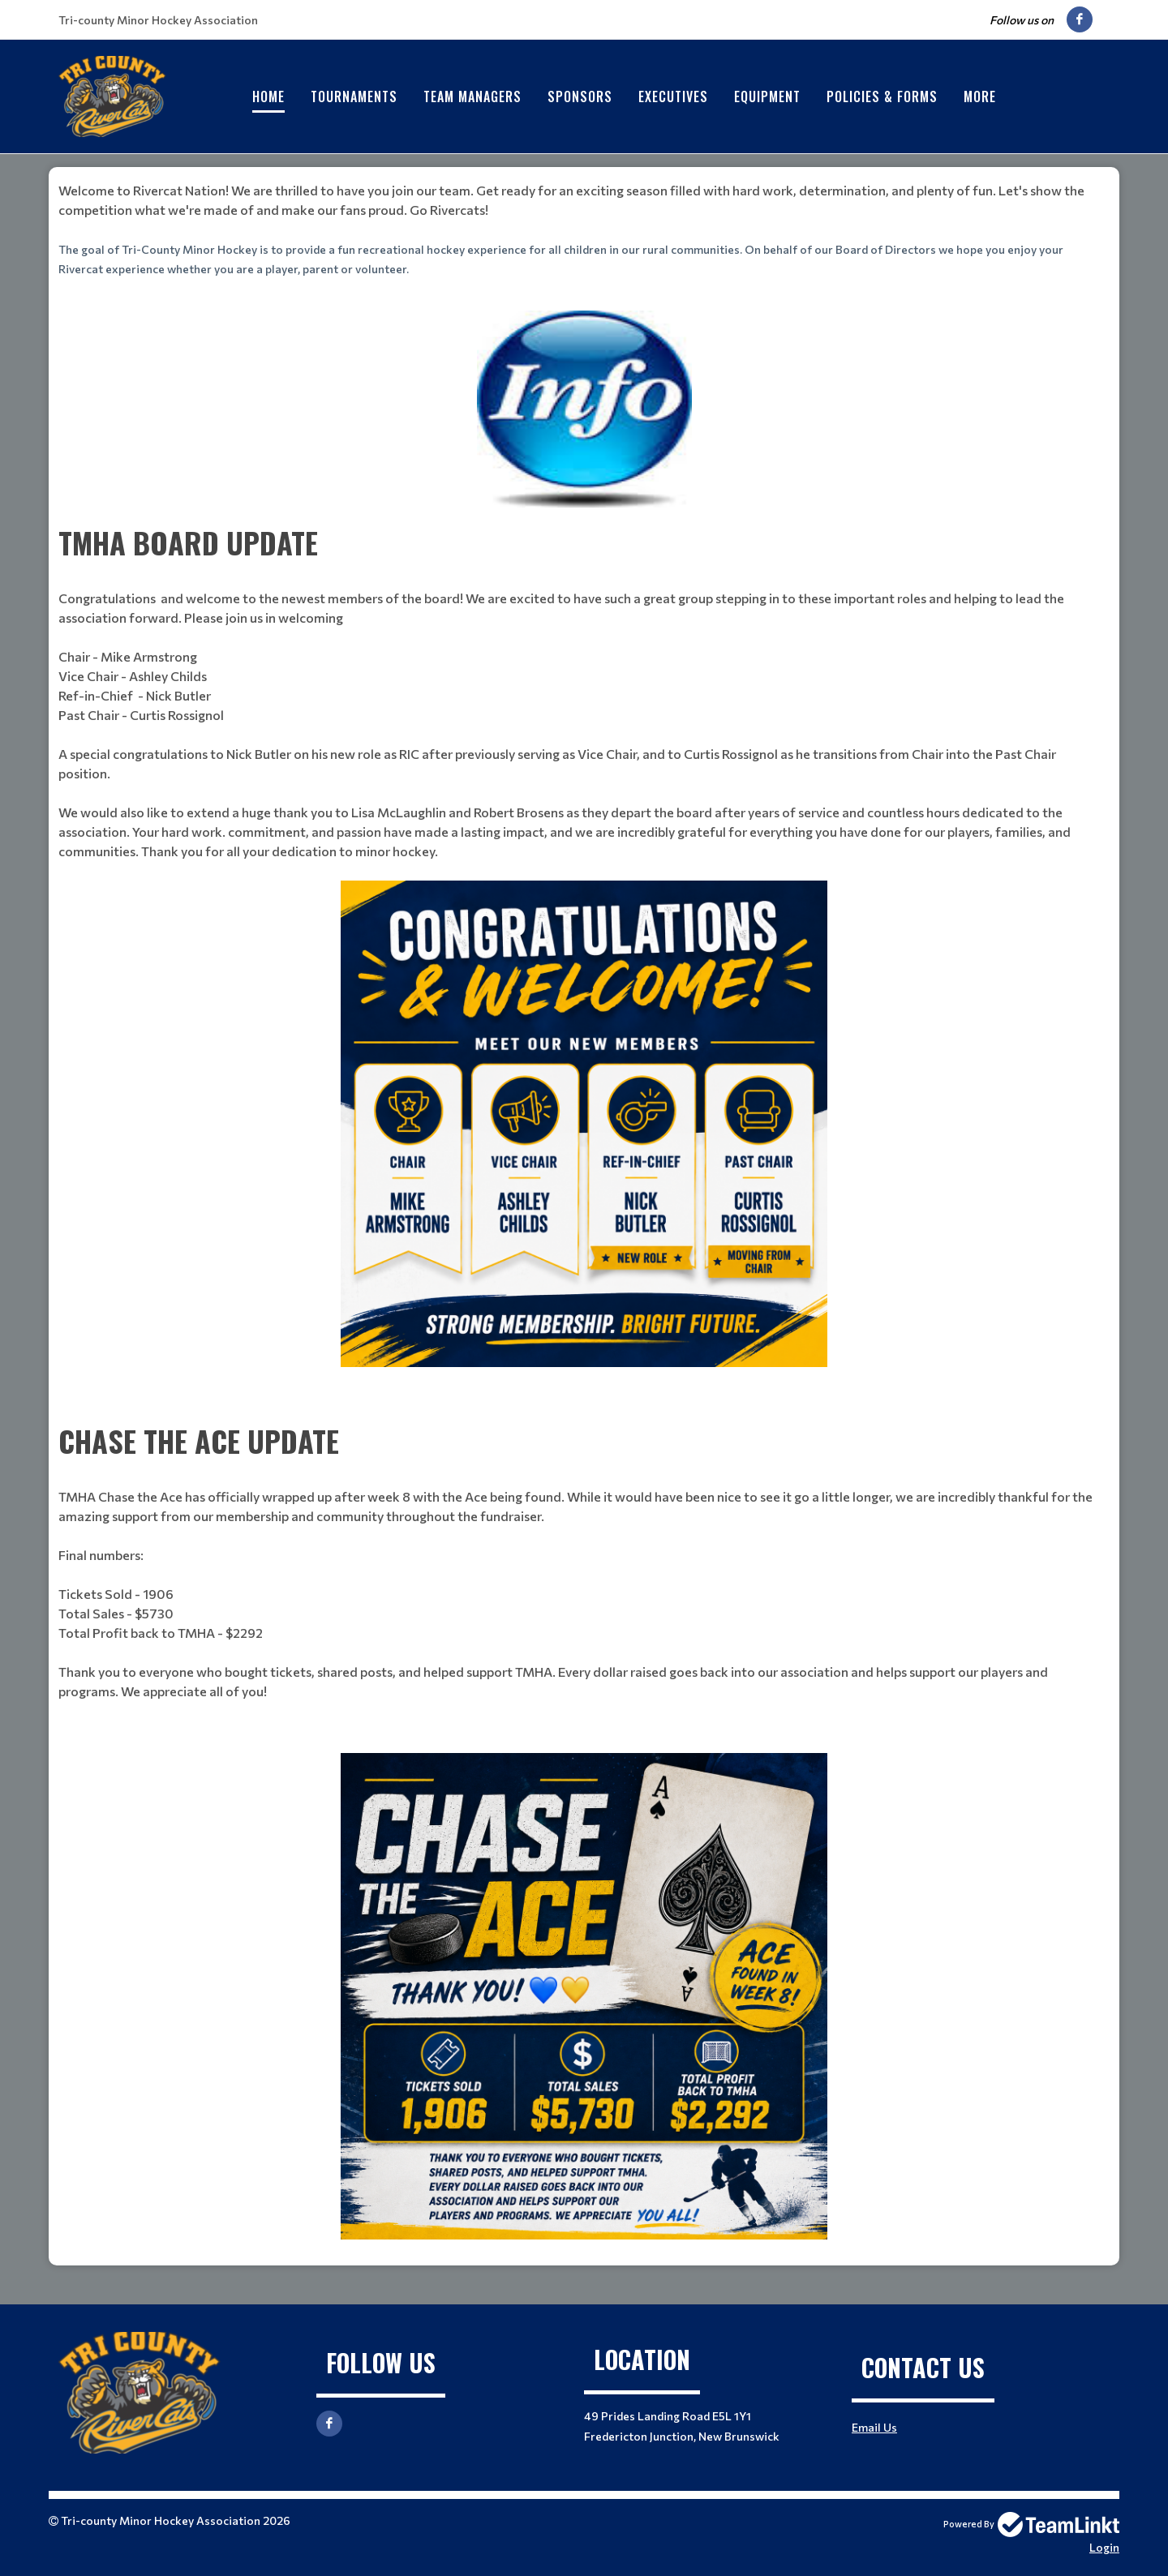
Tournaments (354, 96)
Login (1104, 2547)
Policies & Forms (882, 96)
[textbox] (584, 229)
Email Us (874, 2427)
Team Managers (472, 96)
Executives (673, 96)
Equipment (767, 96)
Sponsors (580, 96)
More (980, 96)
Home (268, 96)
